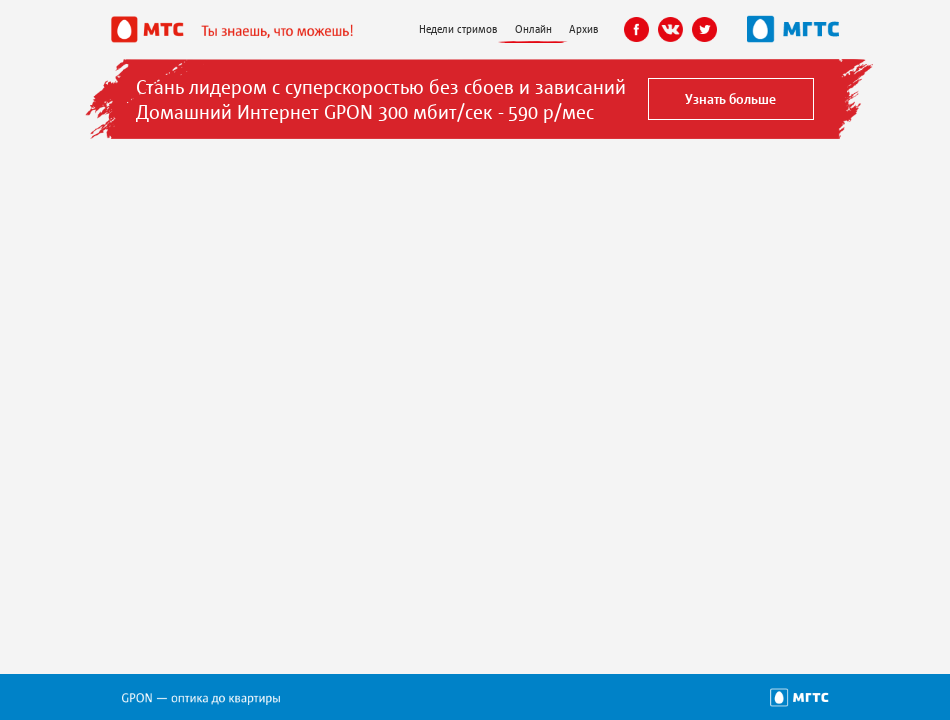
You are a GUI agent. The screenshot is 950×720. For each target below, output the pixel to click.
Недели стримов (458, 28)
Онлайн (533, 28)
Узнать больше (730, 98)
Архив (583, 28)
